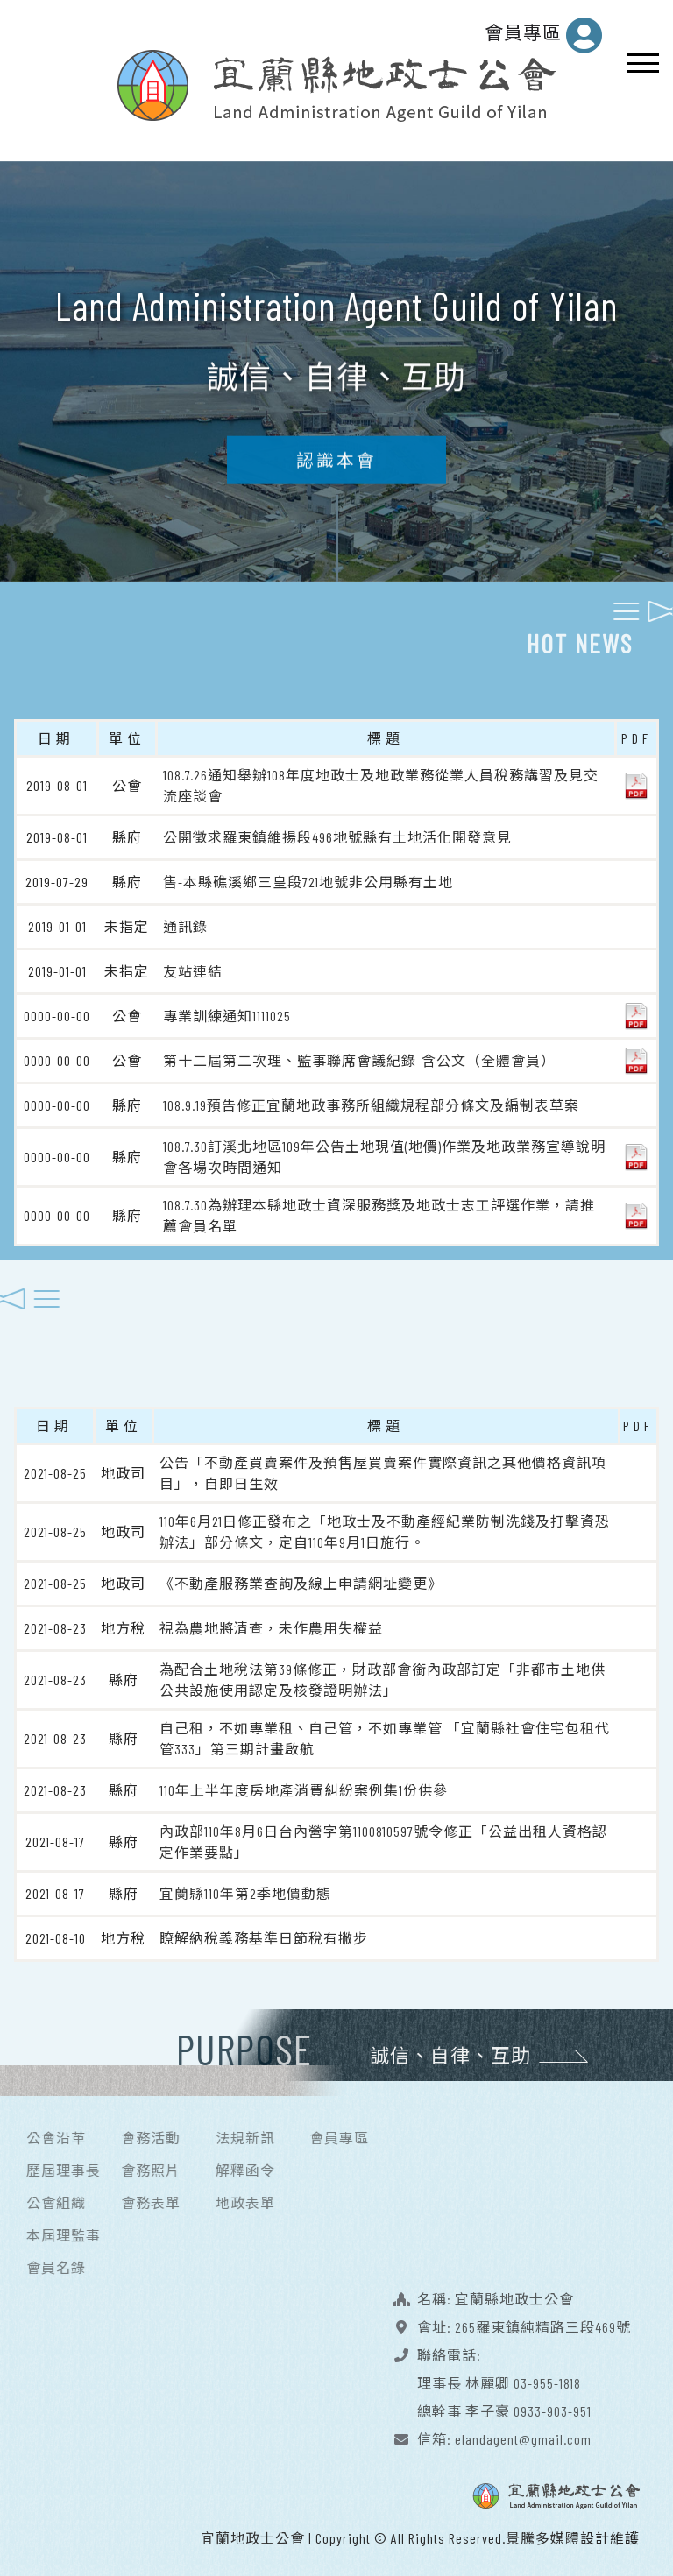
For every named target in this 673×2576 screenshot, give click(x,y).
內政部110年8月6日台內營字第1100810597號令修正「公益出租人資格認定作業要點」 (383, 1837)
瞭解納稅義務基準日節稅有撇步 (263, 1933)
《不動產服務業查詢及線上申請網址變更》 (301, 1578)
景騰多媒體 (543, 2533)
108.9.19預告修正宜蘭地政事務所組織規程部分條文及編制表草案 (371, 1100)
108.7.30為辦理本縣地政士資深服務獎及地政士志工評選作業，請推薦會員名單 (379, 1211)
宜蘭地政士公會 (253, 2533)
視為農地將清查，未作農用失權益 (271, 1623)
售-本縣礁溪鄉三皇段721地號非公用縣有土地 (308, 877)
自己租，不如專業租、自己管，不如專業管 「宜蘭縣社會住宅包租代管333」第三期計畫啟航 (384, 1734)
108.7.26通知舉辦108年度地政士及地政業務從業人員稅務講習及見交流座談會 (381, 781)
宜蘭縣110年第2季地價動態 (245, 1889)
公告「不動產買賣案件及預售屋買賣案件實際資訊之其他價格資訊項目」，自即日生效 (382, 1468)
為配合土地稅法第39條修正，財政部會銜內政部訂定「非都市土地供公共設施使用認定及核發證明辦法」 (382, 1675)
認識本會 (336, 470)
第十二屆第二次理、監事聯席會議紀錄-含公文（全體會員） (359, 1056)
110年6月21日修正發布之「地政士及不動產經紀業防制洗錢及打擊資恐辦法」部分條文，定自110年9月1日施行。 (384, 1527)
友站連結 (193, 966)
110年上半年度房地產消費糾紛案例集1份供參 (303, 1785)
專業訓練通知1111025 (227, 1011)
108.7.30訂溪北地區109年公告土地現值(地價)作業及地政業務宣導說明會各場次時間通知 (384, 1152)
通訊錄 (185, 922)
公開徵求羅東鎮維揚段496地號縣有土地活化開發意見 (337, 832)
